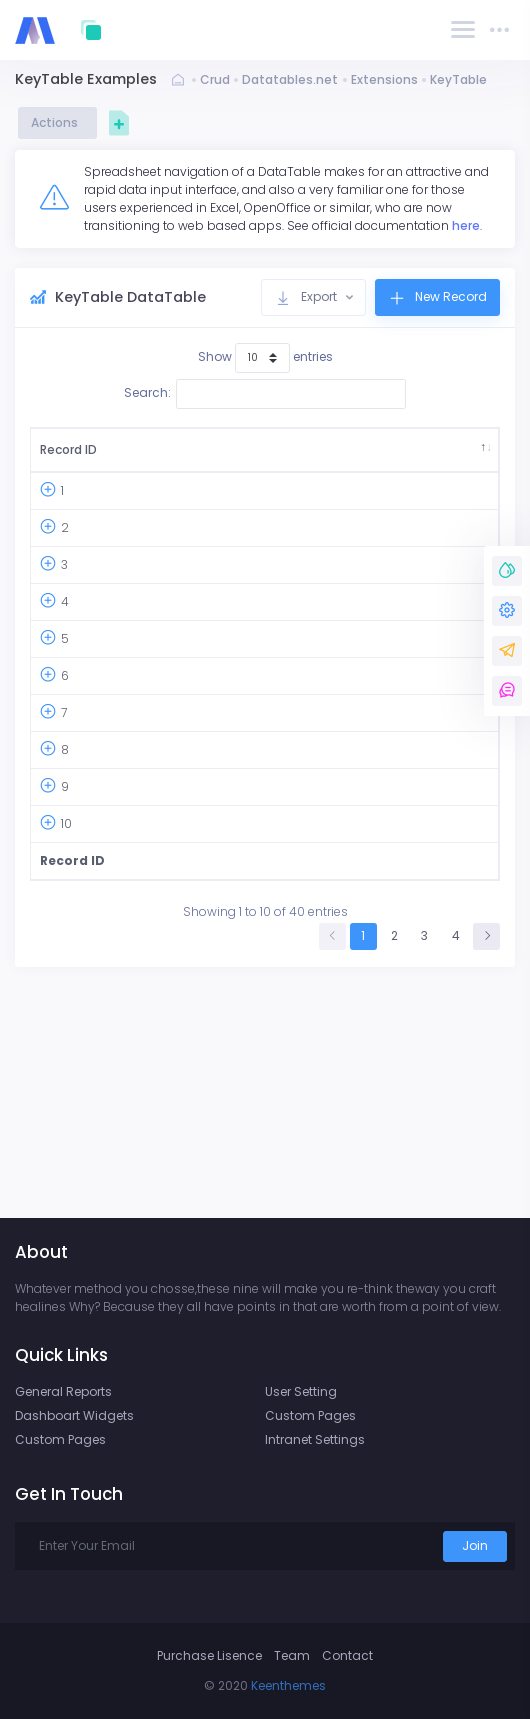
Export (307, 297)
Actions (57, 122)
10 (66, 1030)
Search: (265, 394)
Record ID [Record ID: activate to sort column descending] (61, 458)
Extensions (384, 79)
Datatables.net (290, 79)
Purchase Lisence (209, 1655)
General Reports (63, 1391)
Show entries (265, 358)
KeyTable (458, 79)
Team (292, 1655)
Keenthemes (288, 1685)
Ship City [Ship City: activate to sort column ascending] (329, 458)
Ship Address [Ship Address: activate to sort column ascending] (424, 458)
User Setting (301, 1391)
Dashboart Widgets (74, 1415)
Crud (215, 79)
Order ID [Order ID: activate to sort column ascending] (142, 458)
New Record (437, 297)
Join (475, 1545)
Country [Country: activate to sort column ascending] (228, 458)
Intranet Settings (315, 1439)
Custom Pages (60, 1439)
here (466, 225)
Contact (347, 1655)
